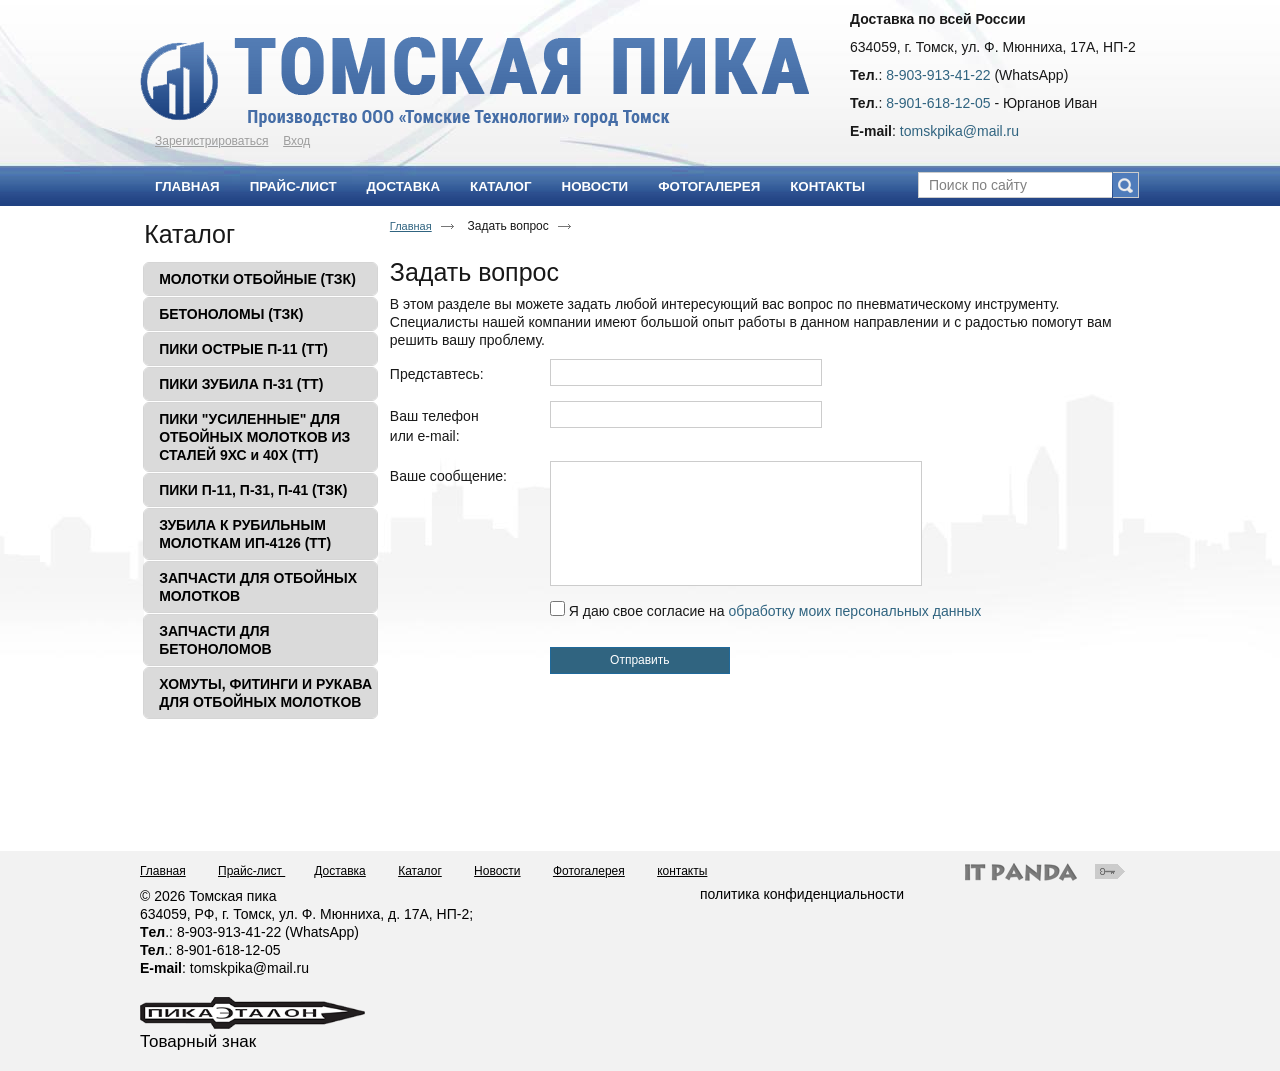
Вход (296, 141)
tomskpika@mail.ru (959, 131)
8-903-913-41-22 (938, 75)
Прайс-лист (251, 871)
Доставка (340, 871)
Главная (411, 226)
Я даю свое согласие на (775, 611)
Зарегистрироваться (211, 141)
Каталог (189, 234)
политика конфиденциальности (802, 894)
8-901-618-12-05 (938, 103)
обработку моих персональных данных (854, 611)
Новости (497, 871)
